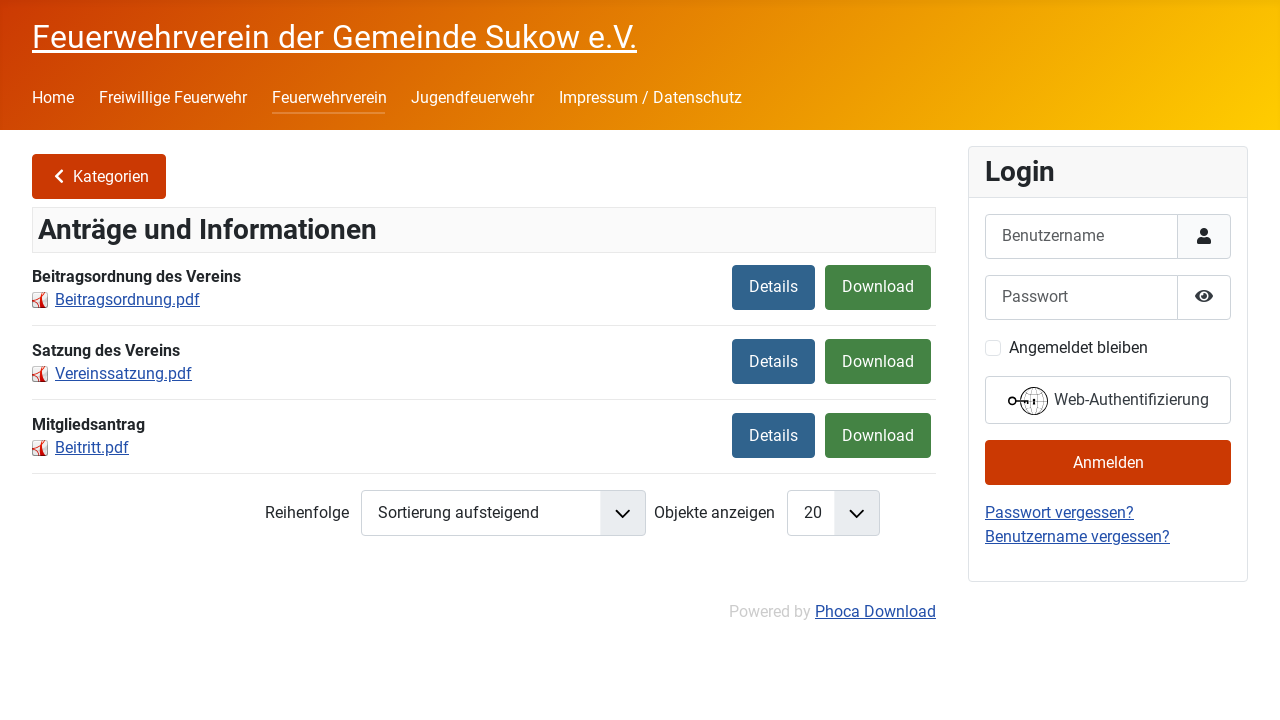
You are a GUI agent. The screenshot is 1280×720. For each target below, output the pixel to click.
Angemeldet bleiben (1078, 347)
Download (878, 286)
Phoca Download (875, 611)
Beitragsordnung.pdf (127, 299)
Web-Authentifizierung (1108, 401)
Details (773, 286)
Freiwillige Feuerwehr (173, 97)
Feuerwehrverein (329, 97)
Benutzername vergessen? (1077, 536)
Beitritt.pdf (92, 447)
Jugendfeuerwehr (472, 97)
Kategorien (99, 176)
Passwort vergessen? (1059, 512)
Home (53, 97)
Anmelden (1108, 462)
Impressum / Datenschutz (650, 97)
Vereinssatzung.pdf (123, 373)
